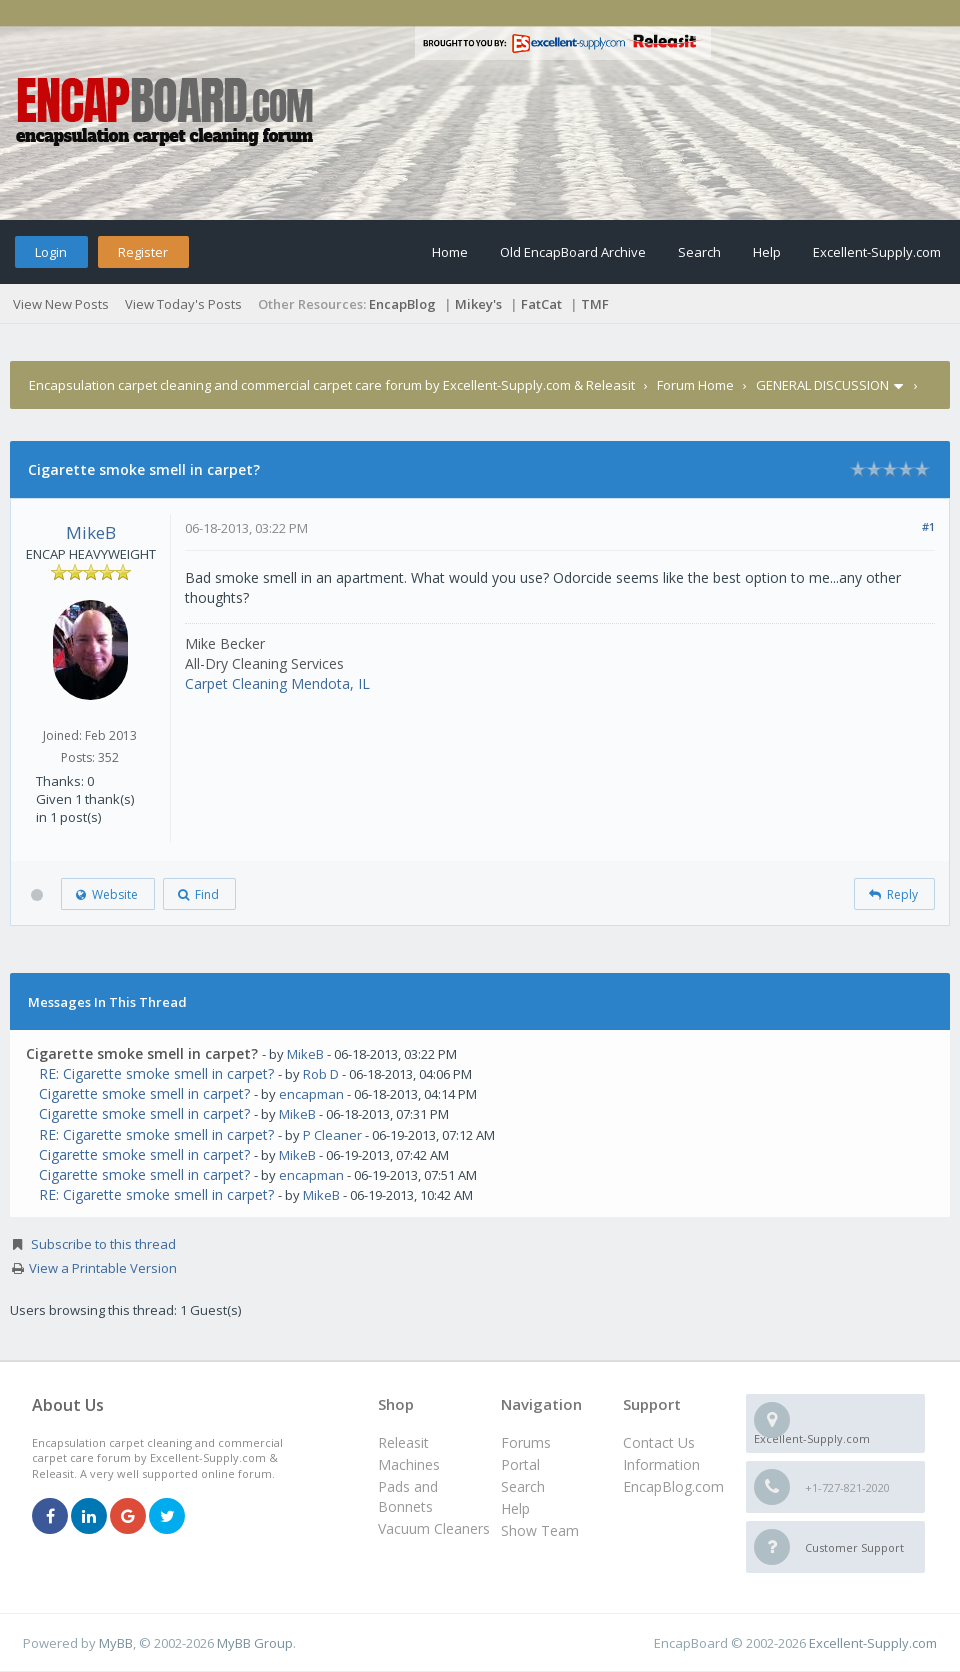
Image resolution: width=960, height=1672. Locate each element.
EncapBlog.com (673, 1486)
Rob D (321, 1074)
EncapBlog (402, 304)
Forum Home (695, 385)
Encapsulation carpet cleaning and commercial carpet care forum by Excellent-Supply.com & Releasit (332, 385)
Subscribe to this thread (103, 1244)
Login (51, 252)
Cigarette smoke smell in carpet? (144, 1093)
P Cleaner (332, 1135)
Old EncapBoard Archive (573, 252)
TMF (595, 304)
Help (767, 252)
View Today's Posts (183, 304)
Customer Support (854, 1547)
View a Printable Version (103, 1268)
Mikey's (478, 304)
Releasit (403, 1442)
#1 (928, 526)
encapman (311, 1094)
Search (699, 252)
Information (661, 1464)
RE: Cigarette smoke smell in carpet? (156, 1073)
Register (143, 252)
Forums (526, 1442)
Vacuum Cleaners (434, 1528)
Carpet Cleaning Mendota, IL (277, 683)
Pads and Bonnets (408, 1496)
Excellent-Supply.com (877, 252)
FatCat (541, 304)
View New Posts (61, 304)
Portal (520, 1464)
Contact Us (659, 1442)
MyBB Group (255, 1643)
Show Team (540, 1530)
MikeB (91, 532)
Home (450, 252)
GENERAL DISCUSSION (822, 385)
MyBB (116, 1643)
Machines (409, 1464)
